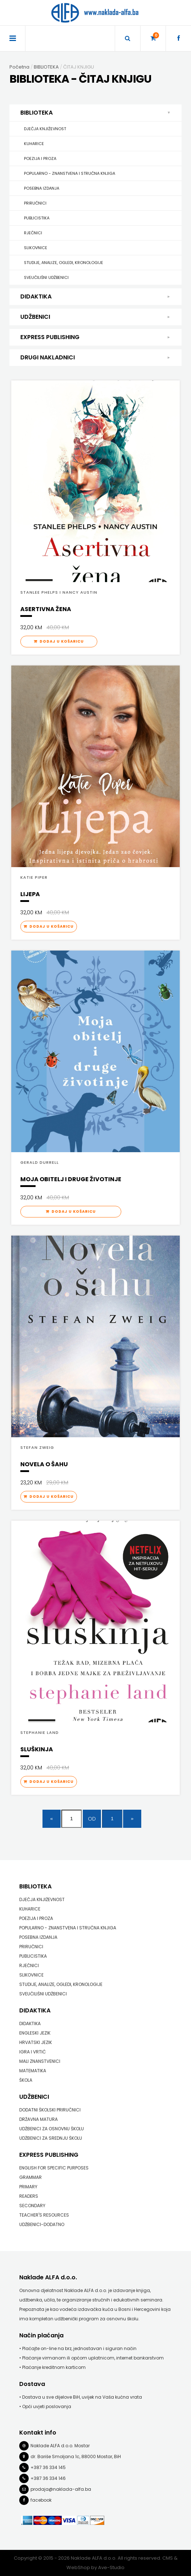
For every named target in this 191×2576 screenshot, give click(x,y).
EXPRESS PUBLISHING (95, 337)
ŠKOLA (25, 2080)
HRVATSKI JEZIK (35, 2042)
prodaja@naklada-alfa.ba (61, 2489)
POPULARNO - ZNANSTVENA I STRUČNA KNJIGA (69, 173)
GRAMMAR (30, 2177)
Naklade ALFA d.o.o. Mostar (60, 2446)
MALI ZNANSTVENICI (39, 2061)
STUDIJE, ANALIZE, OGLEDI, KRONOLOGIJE (63, 262)
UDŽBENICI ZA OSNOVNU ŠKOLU (51, 2129)
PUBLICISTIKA (36, 218)
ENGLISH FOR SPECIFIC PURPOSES (54, 2168)
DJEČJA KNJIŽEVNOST (45, 129)
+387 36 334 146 (48, 2478)
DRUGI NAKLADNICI (95, 357)
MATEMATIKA (32, 2071)
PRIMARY (28, 2187)
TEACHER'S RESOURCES (44, 2215)
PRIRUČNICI (35, 203)
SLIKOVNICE (35, 248)
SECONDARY (32, 2205)
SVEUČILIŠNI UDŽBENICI (46, 277)
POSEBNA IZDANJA (41, 188)
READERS (28, 2196)
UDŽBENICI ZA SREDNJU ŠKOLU (50, 2138)
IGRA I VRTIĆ (32, 2052)
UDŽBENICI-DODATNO (41, 2224)
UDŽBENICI (95, 317)
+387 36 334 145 (48, 2467)
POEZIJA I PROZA (40, 158)
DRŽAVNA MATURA (38, 2119)
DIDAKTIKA (95, 296)
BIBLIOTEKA (96, 112)
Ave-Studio (111, 2567)
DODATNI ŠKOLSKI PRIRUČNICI (50, 2110)
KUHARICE (34, 144)
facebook (41, 2500)
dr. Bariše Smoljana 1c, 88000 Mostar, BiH (76, 2456)
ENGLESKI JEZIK (34, 2033)
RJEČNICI (33, 233)
